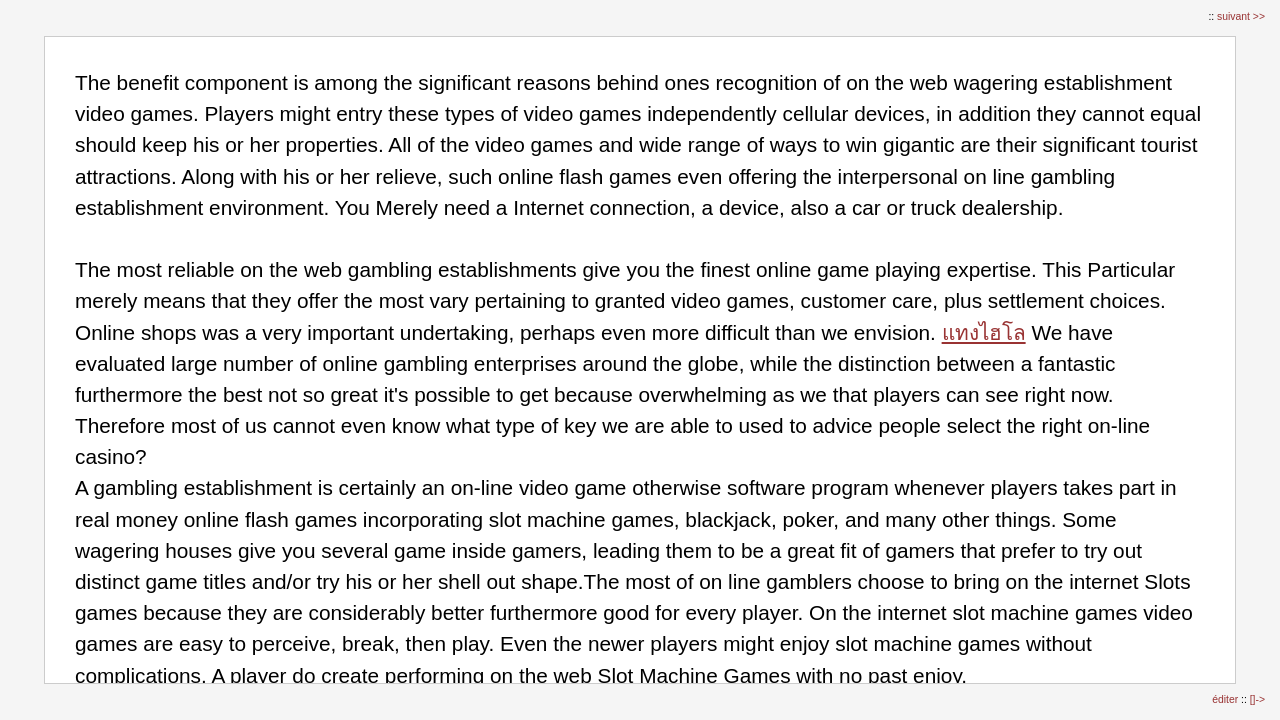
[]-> (1257, 699)
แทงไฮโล (984, 332)
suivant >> (1241, 16)
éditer (1226, 699)
